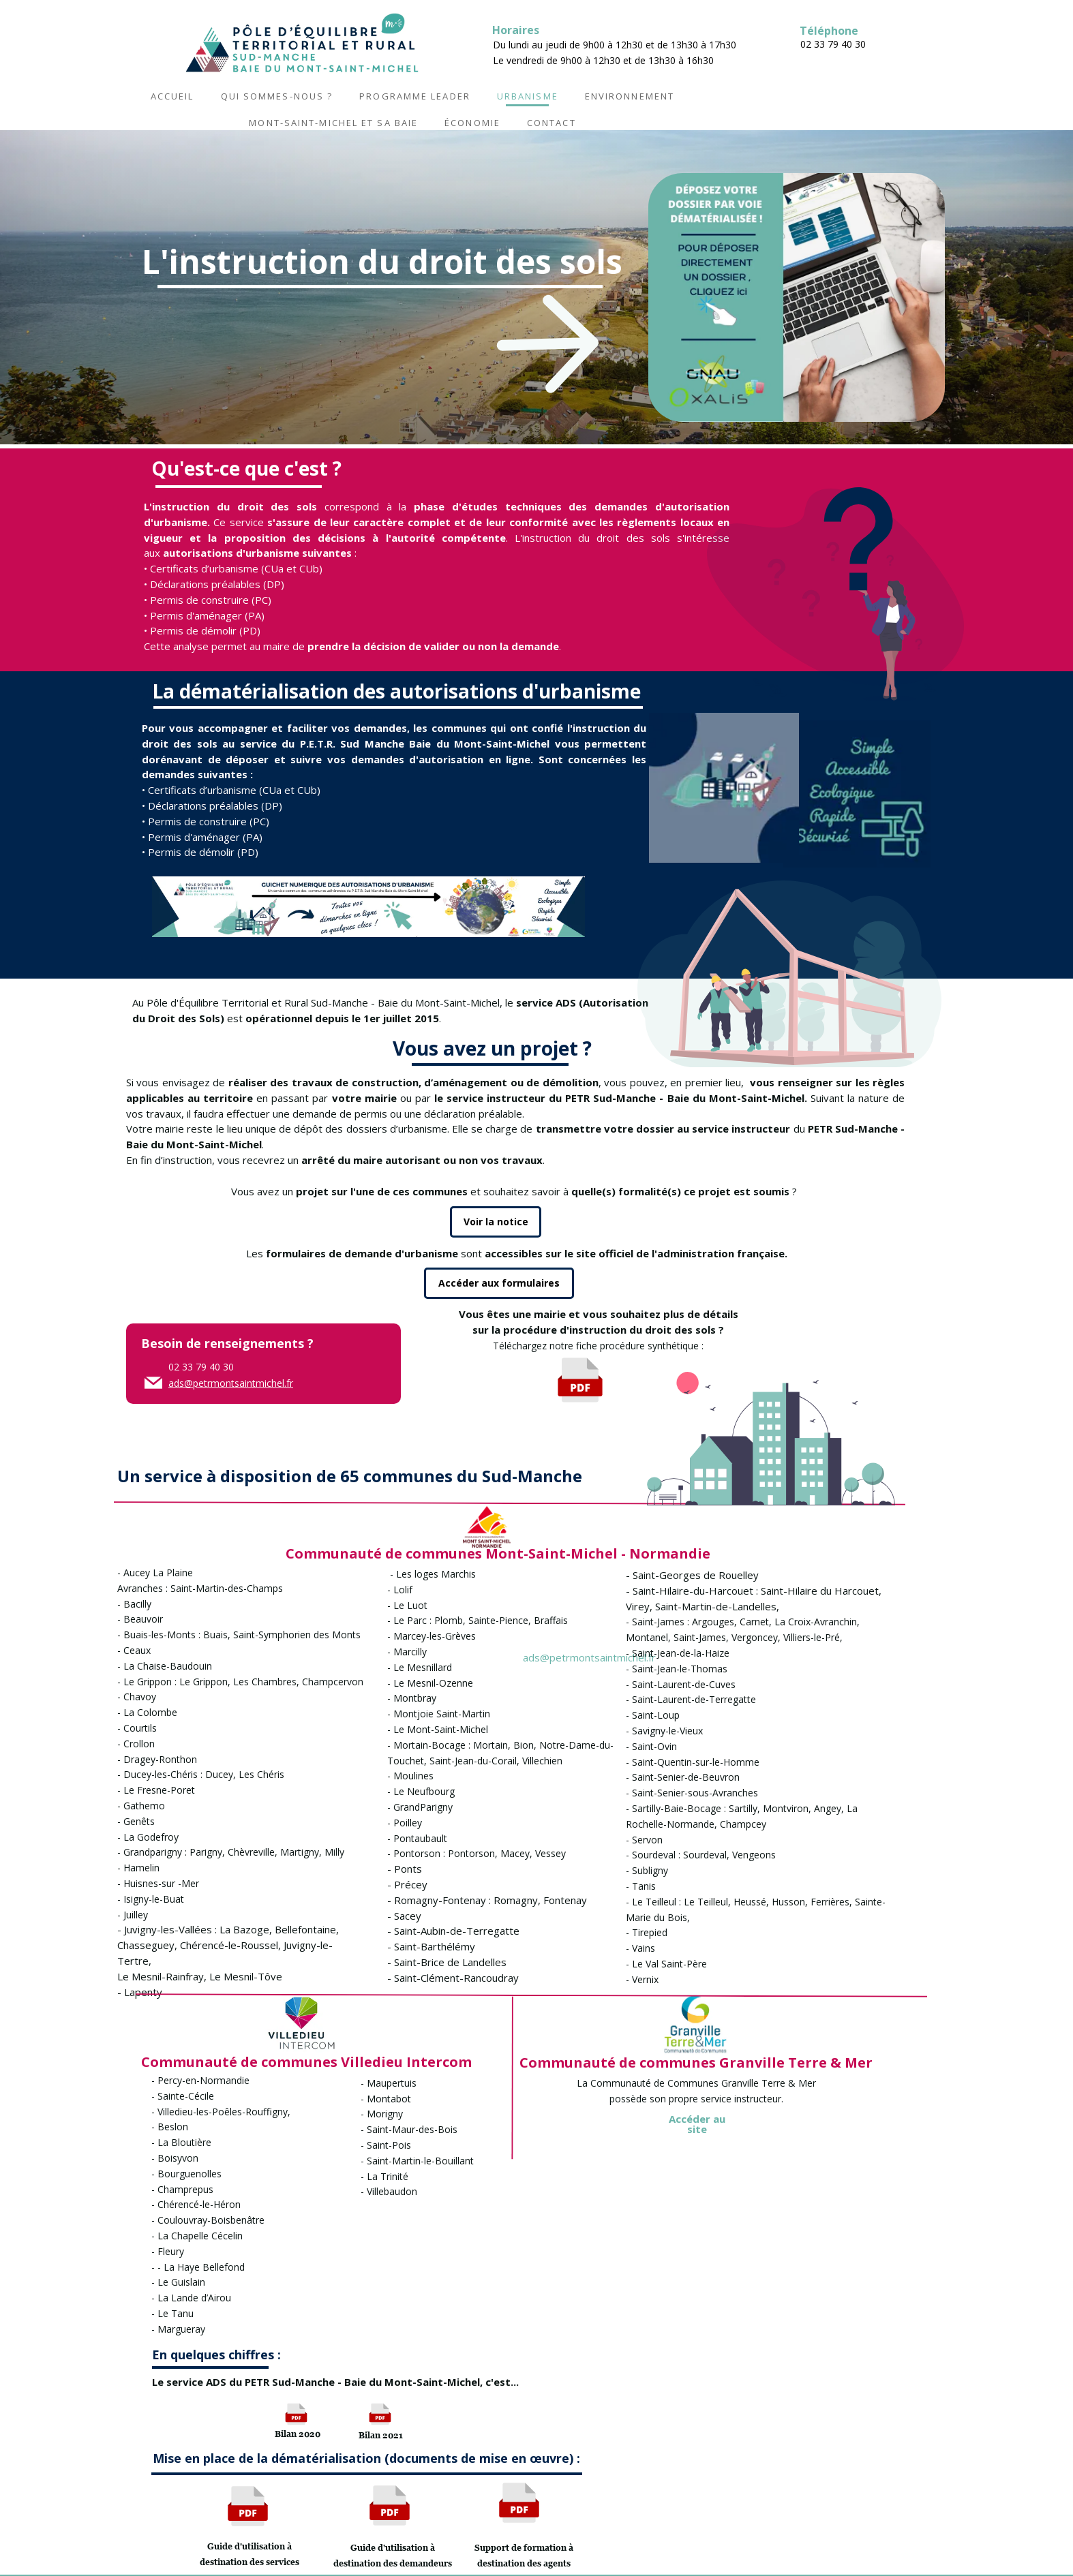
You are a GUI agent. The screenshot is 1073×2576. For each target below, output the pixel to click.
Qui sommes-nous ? (277, 96)
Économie (472, 123)
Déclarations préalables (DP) (217, 584)
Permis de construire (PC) (210, 600)
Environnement (629, 96)
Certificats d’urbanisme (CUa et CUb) (236, 568)
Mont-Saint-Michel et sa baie (333, 123)
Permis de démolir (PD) (203, 630)
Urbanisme (527, 96)
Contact (551, 123)
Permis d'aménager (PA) (207, 615)
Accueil (172, 96)
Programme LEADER (414, 96)
